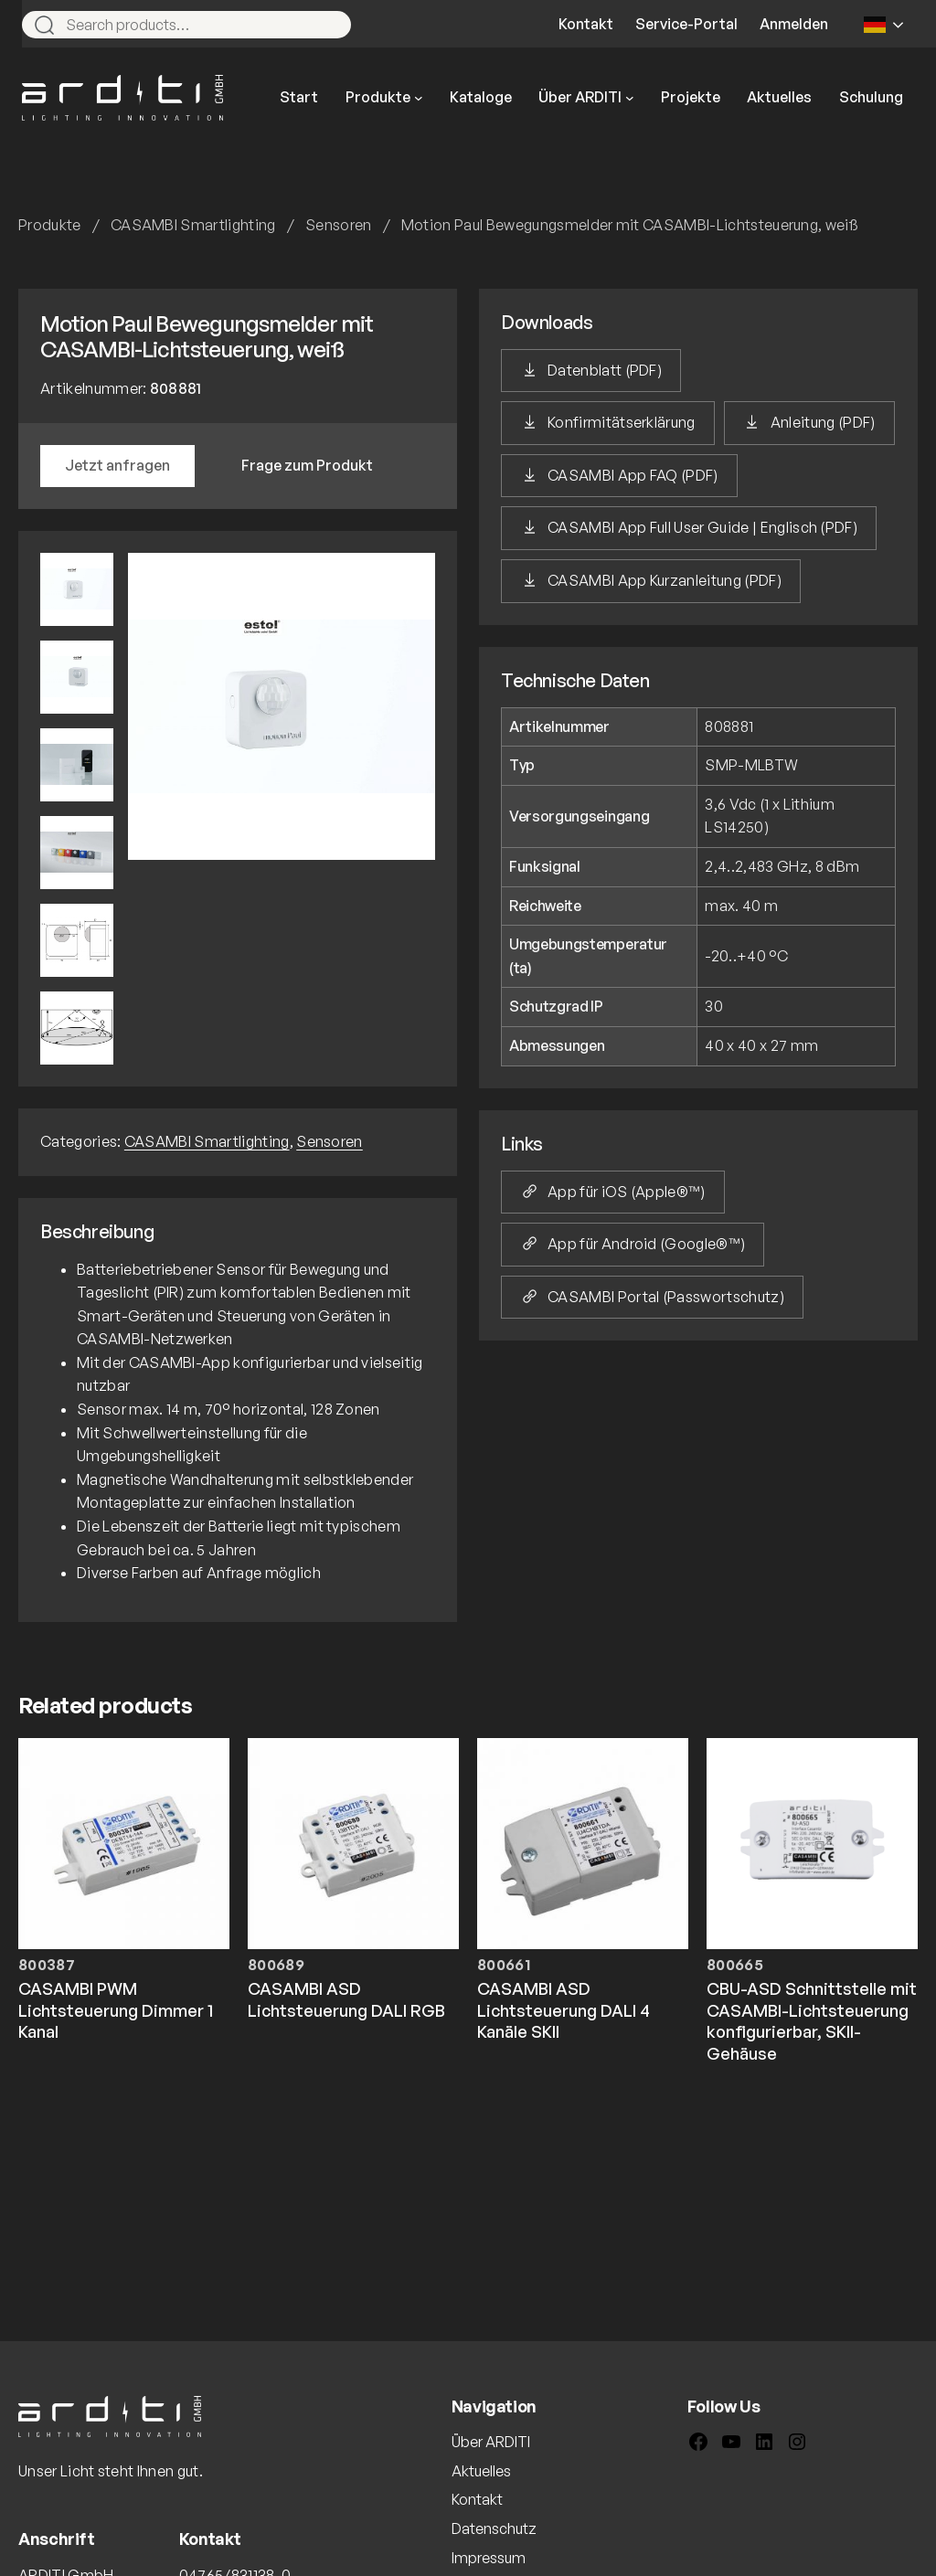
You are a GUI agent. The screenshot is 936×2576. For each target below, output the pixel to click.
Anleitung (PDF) (823, 422)
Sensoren (338, 225)
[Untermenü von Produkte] (418, 97)
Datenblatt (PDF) (605, 370)
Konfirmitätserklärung (622, 422)
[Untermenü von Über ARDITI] (629, 97)
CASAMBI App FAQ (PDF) (633, 475)
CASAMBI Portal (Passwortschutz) (666, 1297)
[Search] (329, 24)
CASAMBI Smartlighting (193, 225)
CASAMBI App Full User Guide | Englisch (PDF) (702, 527)
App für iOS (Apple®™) (627, 1191)
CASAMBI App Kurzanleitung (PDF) (665, 580)
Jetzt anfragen (117, 465)
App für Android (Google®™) (646, 1244)
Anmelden (794, 24)
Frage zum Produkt (307, 465)
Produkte (49, 225)
